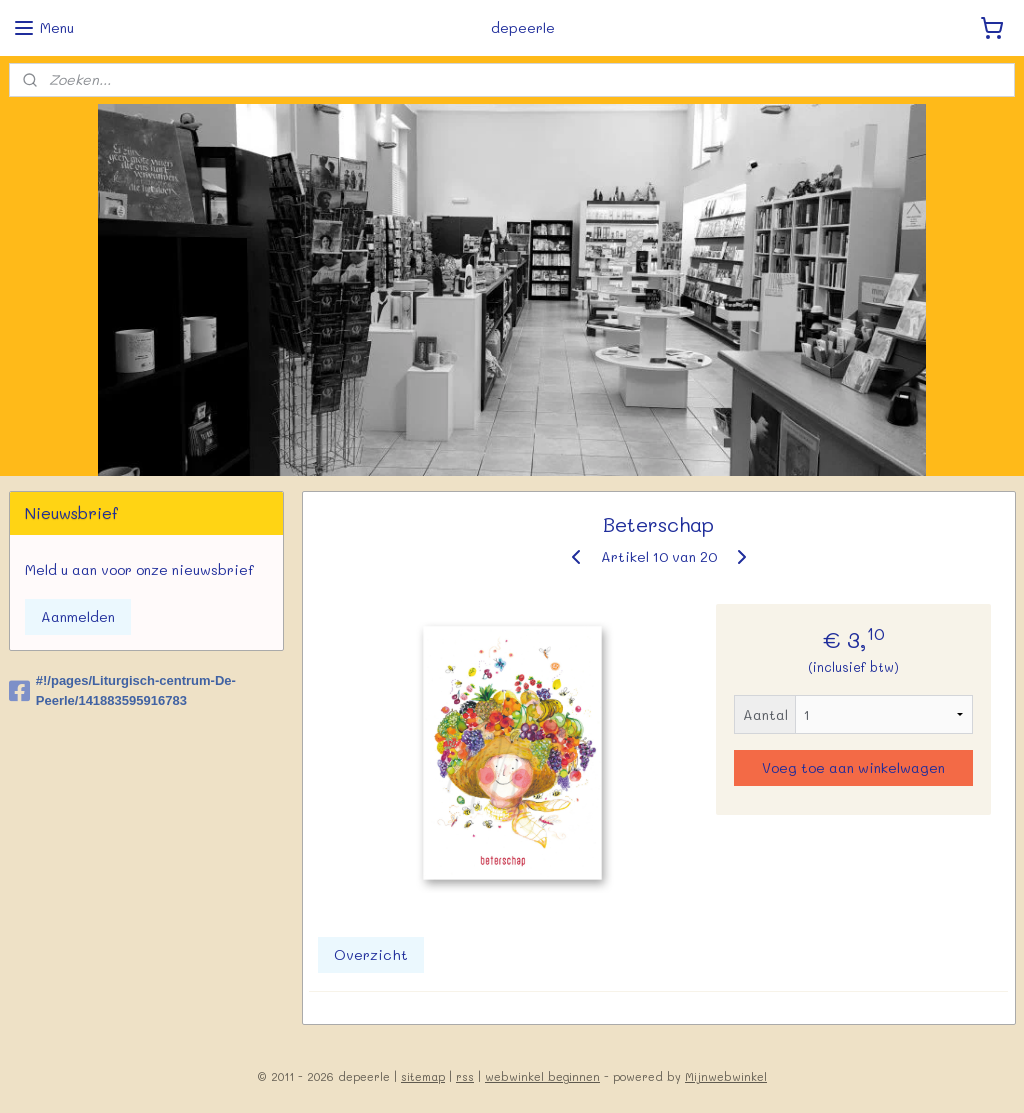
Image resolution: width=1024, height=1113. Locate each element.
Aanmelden (78, 616)
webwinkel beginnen (542, 1076)
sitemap (423, 1076)
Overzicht (370, 954)
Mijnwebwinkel (726, 1076)
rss (465, 1076)
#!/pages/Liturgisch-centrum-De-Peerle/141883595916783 (122, 691)
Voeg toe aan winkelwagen (853, 767)
